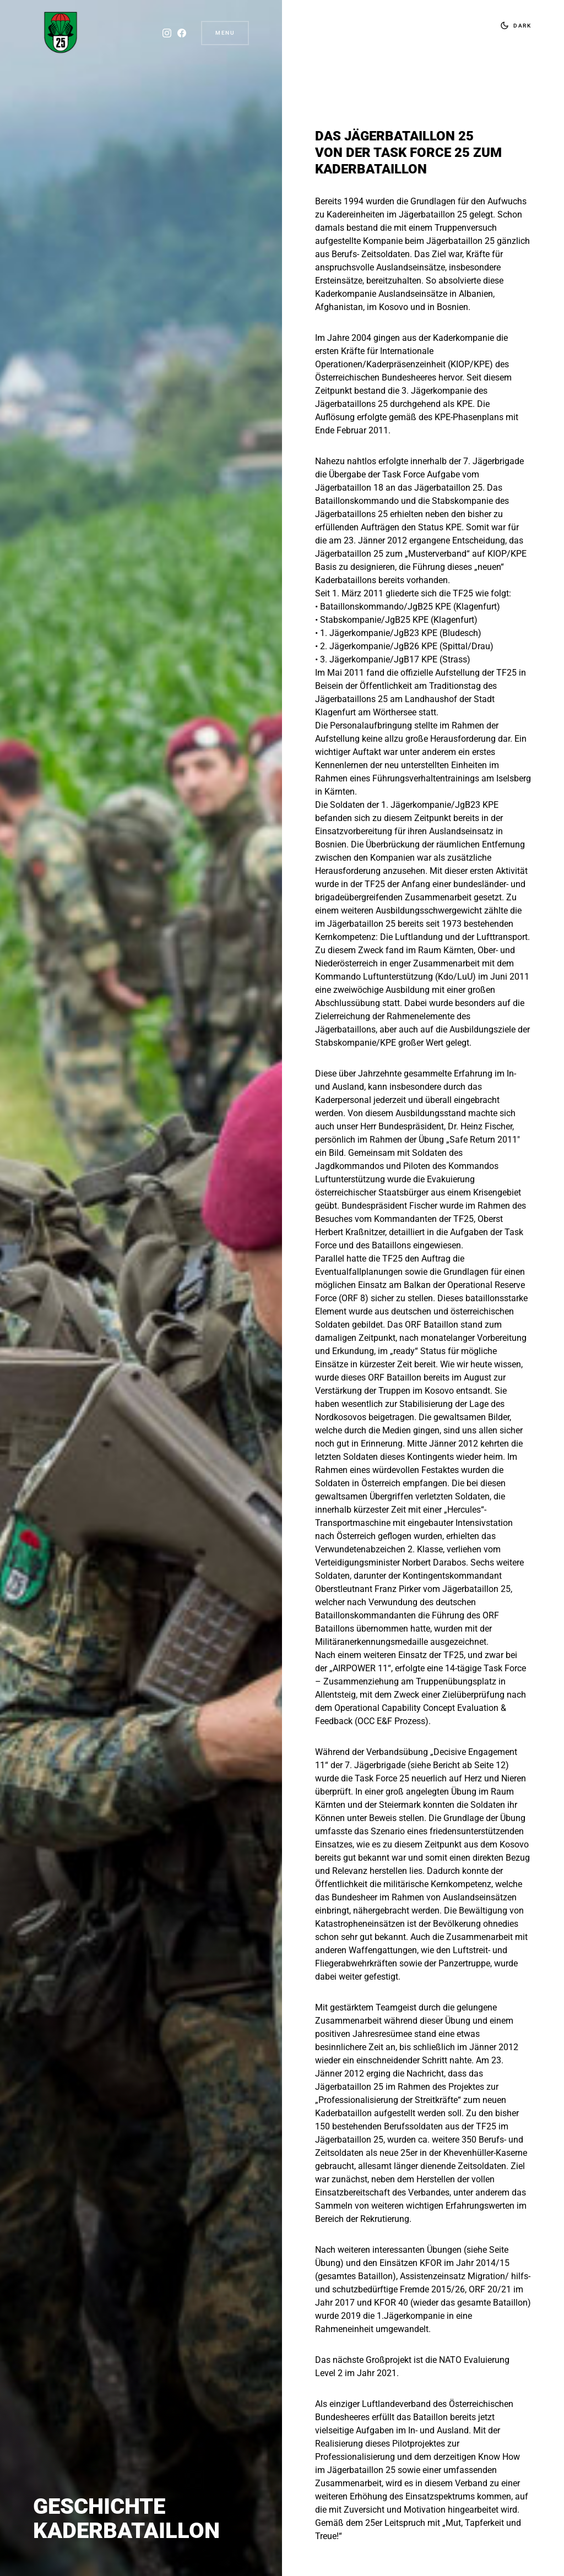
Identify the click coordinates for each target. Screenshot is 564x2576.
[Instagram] (164, 33)
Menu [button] (225, 33)
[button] (513, 25)
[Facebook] (179, 33)
